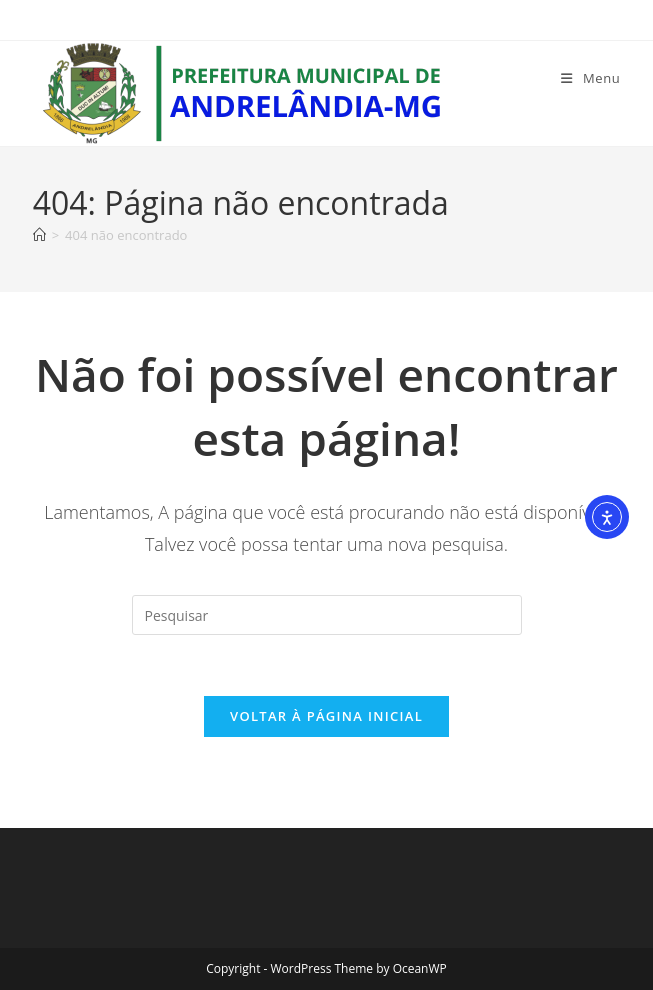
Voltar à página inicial (326, 716)
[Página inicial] (39, 235)
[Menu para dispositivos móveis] (590, 78)
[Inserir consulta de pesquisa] (327, 615)
